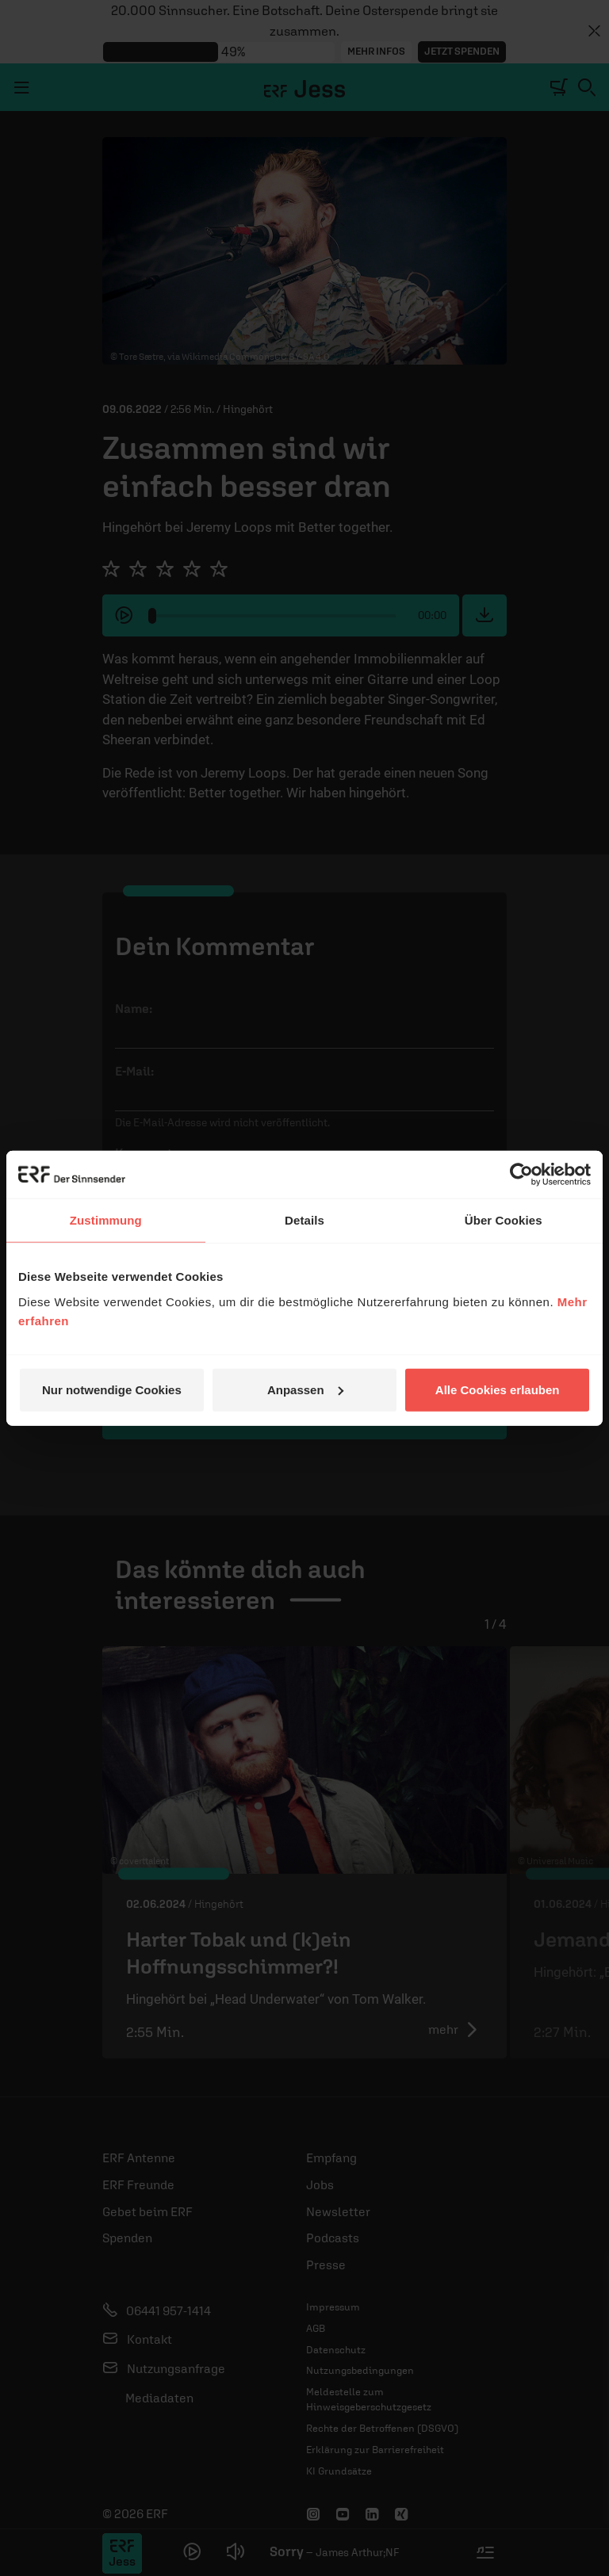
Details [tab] (304, 1220)
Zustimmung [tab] (106, 1220)
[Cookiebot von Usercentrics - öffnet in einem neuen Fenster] (521, 1175)
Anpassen (305, 1389)
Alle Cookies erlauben (497, 1389)
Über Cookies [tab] (503, 1220)
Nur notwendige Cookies (112, 1389)
